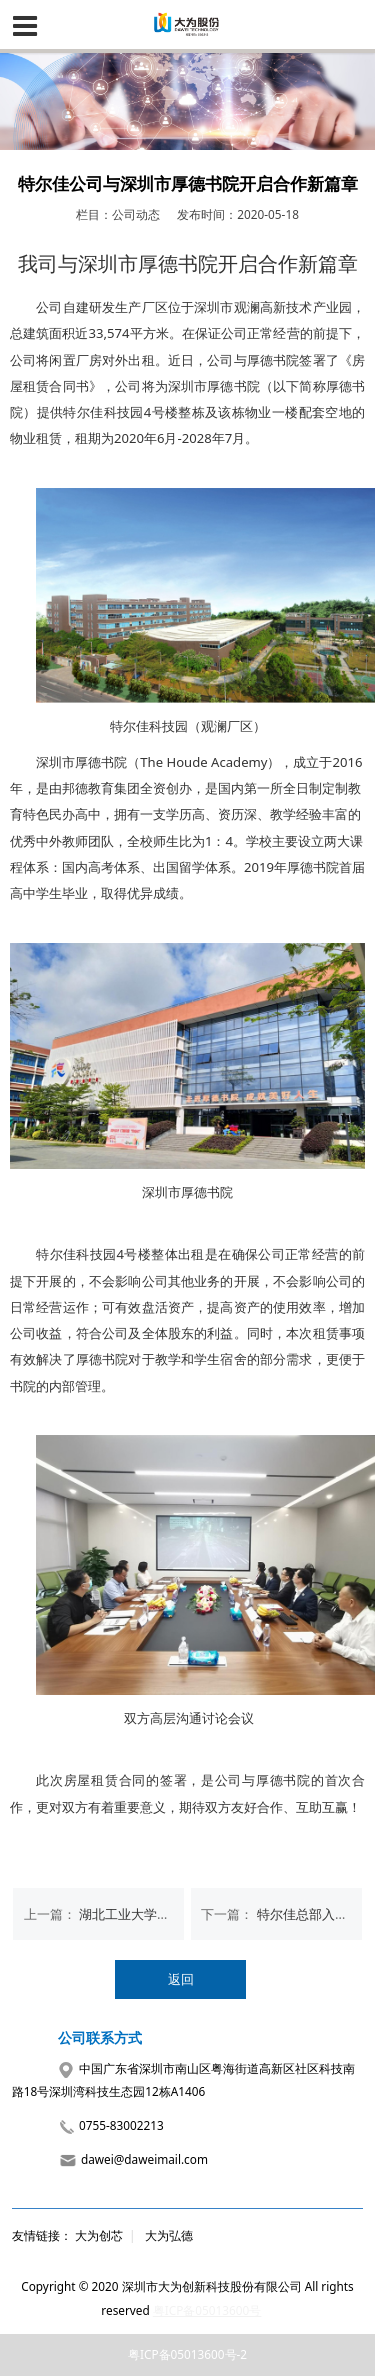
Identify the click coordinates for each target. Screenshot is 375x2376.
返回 (181, 1979)
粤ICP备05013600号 (207, 2310)
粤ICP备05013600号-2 (187, 2354)
